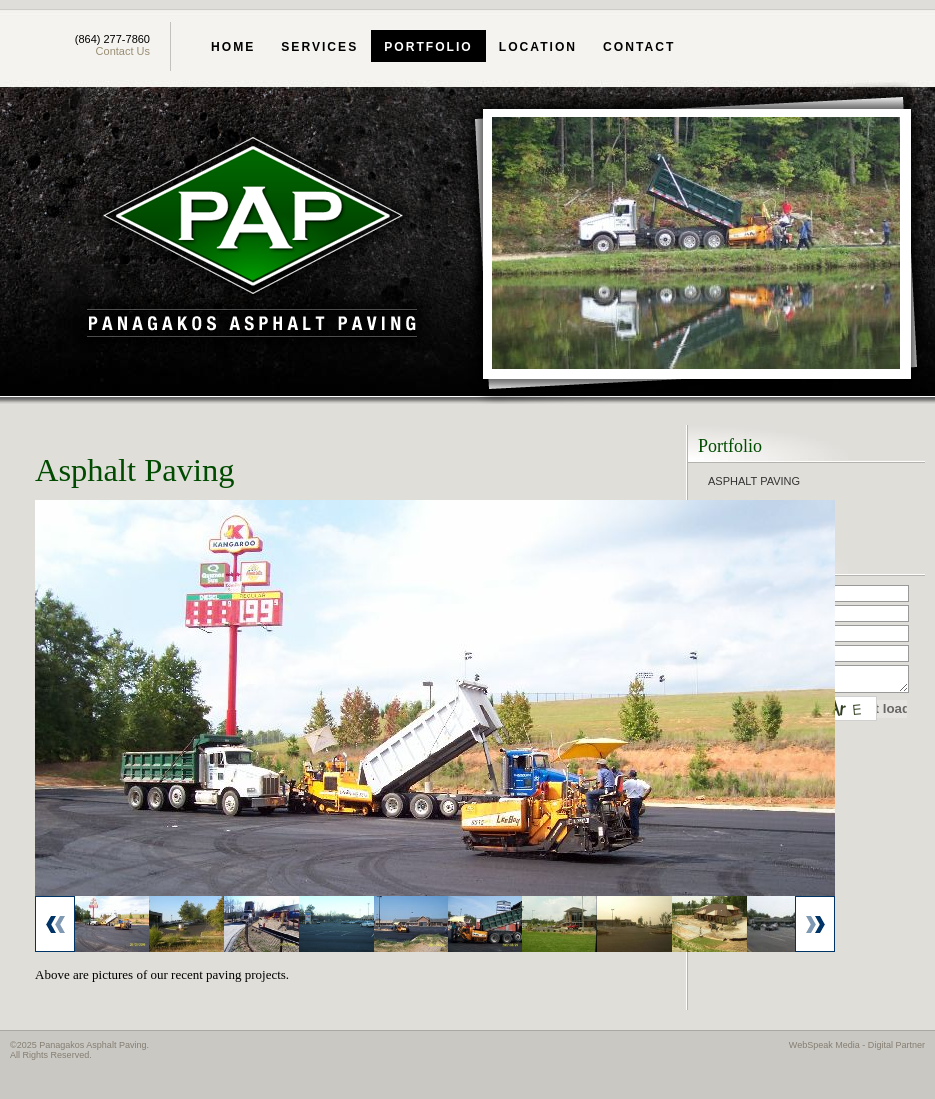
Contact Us (123, 51)
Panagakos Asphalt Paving (252, 239)
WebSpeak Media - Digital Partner (857, 1045)
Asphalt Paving (754, 481)
